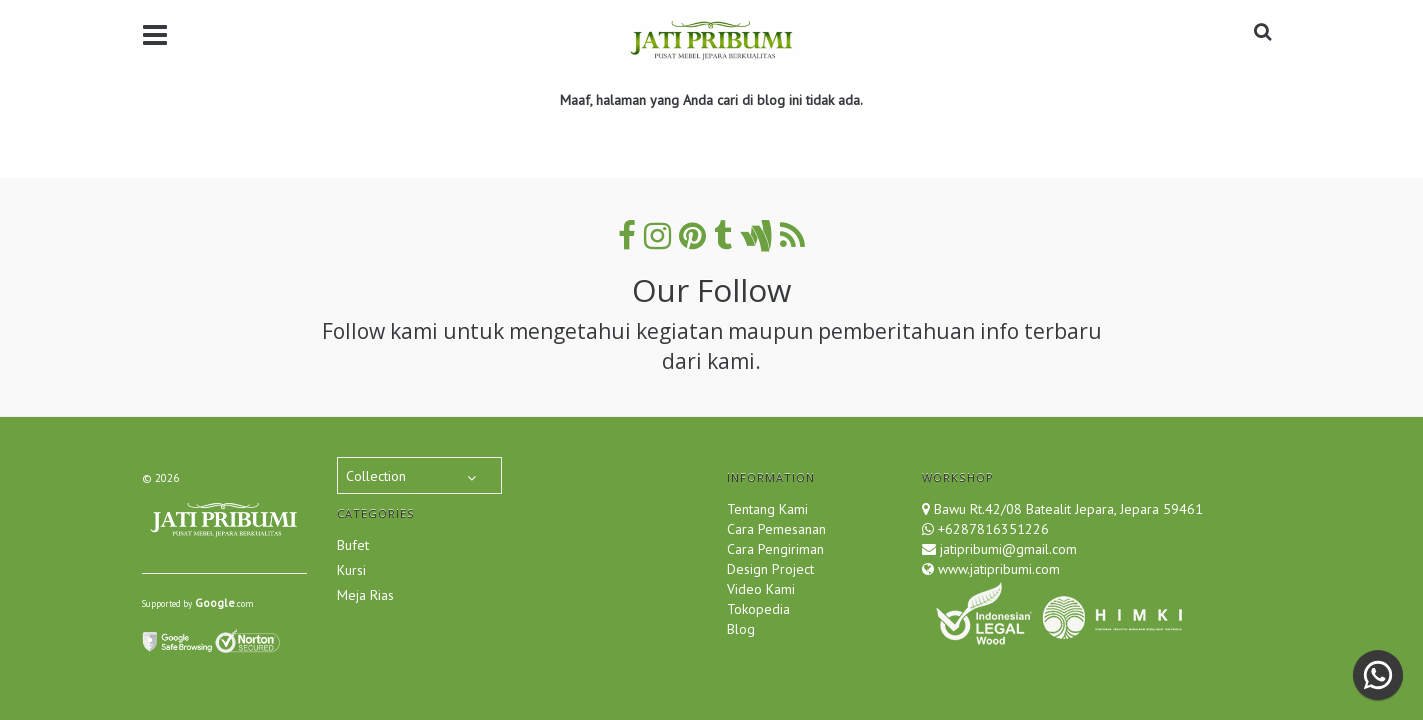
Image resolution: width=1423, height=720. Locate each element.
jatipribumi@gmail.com (1006, 549)
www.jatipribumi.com (997, 569)
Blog (741, 629)
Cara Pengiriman (775, 549)
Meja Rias (365, 595)
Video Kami (761, 589)
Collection (376, 476)
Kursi (351, 570)
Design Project (770, 569)
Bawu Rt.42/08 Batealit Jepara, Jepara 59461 (1068, 509)
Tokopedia (758, 609)
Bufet (353, 545)
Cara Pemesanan (776, 529)
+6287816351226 (993, 529)
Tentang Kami (767, 509)
